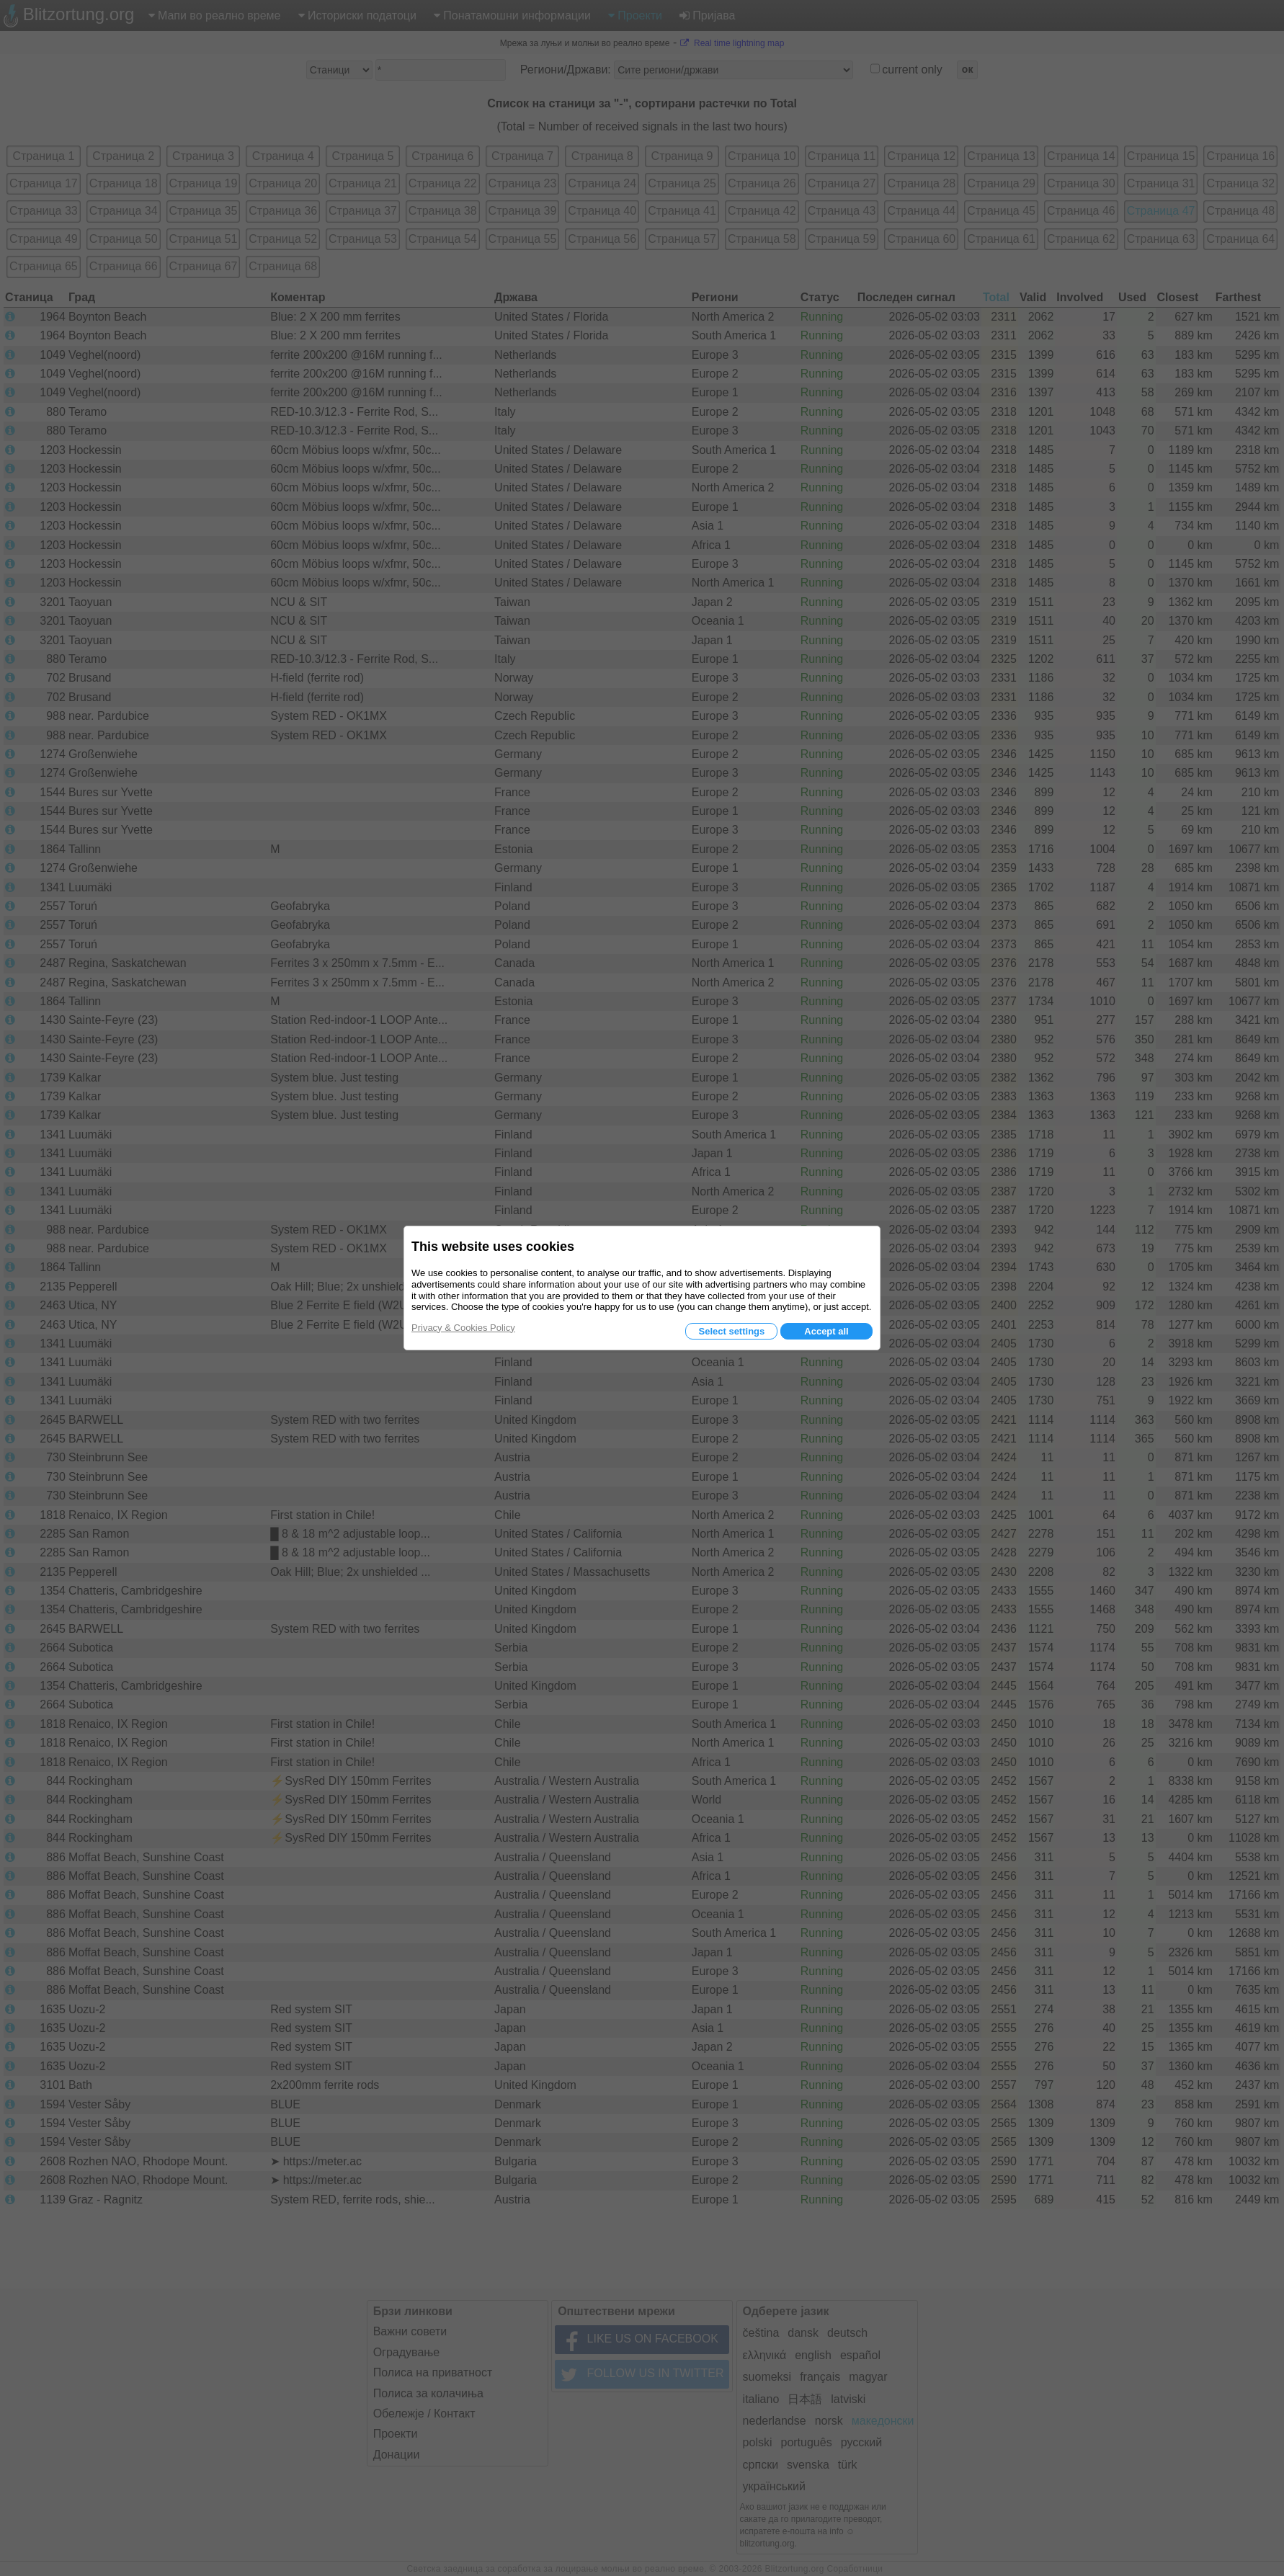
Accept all (826, 1331)
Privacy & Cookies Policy (463, 1327)
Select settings (731, 1331)
